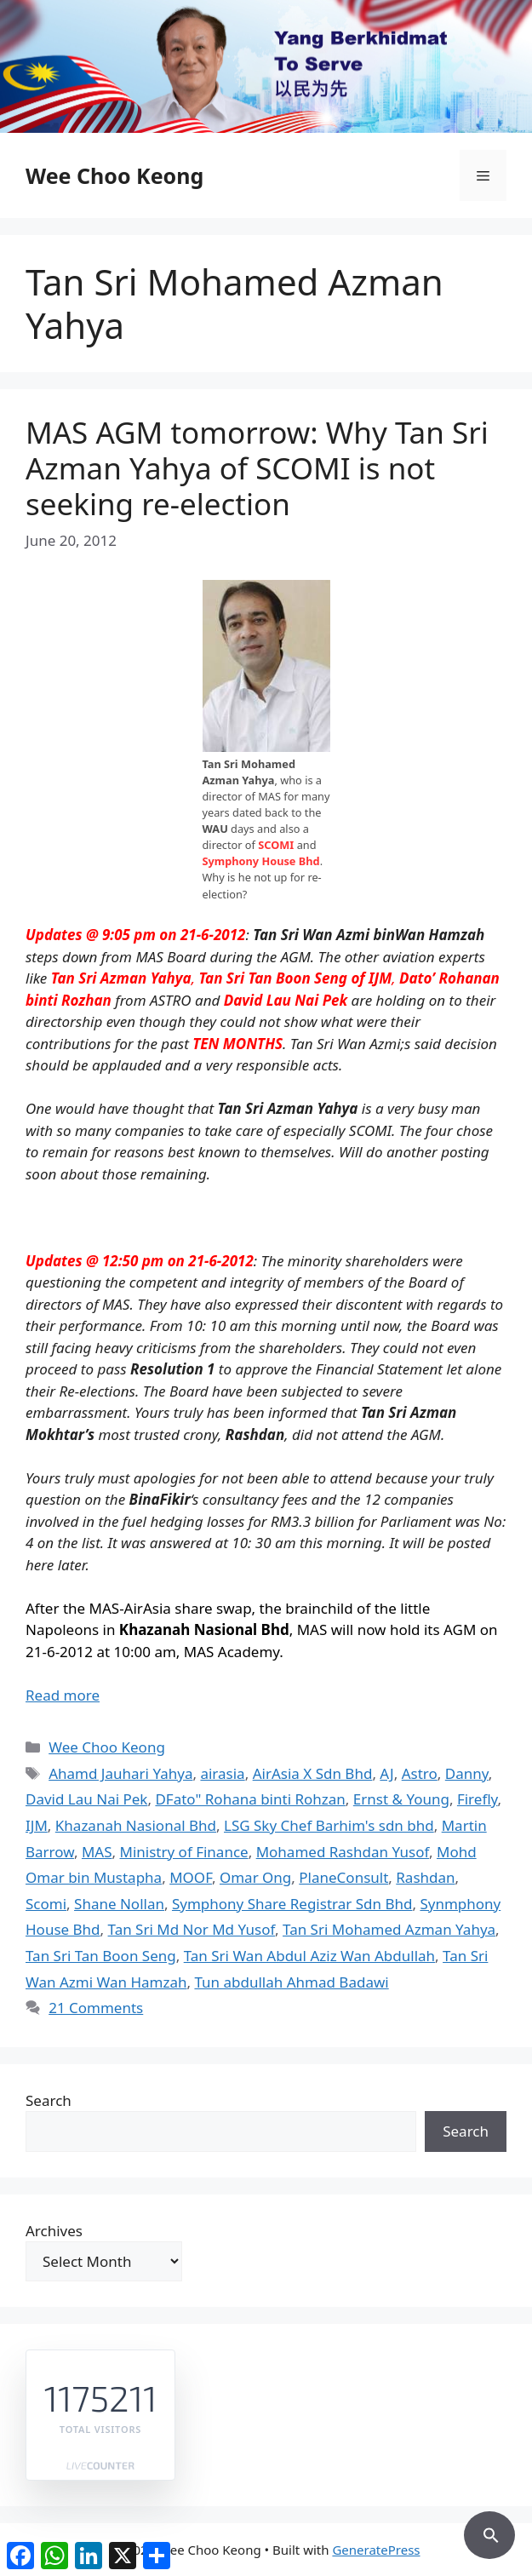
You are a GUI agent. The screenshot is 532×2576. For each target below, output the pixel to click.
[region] (266, 66)
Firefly (477, 1799)
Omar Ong (255, 1877)
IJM (37, 1825)
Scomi (46, 1903)
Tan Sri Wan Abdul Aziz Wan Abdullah (309, 1955)
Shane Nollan (119, 1903)
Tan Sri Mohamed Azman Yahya (389, 1929)
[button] (489, 2532)
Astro (420, 1773)
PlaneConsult (343, 1877)
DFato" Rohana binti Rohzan (250, 1799)
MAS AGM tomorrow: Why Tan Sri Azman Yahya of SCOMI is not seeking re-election (257, 468)
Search (49, 2100)
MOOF (190, 1877)
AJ (386, 1773)
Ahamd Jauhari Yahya (120, 1773)
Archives (54, 2230)
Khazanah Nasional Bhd (135, 1825)
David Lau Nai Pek (86, 1799)
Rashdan (425, 1877)
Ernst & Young (401, 1799)
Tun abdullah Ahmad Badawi (291, 1982)
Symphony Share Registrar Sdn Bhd (292, 1903)
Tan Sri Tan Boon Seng (101, 1955)
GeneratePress (376, 2549)
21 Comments (96, 2007)
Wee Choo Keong (114, 175)
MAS (97, 1852)
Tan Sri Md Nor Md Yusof (192, 1929)
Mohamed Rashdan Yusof (342, 1852)
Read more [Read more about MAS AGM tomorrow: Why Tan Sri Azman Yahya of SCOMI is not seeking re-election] (63, 1695)
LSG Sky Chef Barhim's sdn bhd (329, 1825)
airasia (222, 1773)
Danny (467, 1773)
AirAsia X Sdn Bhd (313, 1773)
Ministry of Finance (184, 1852)
